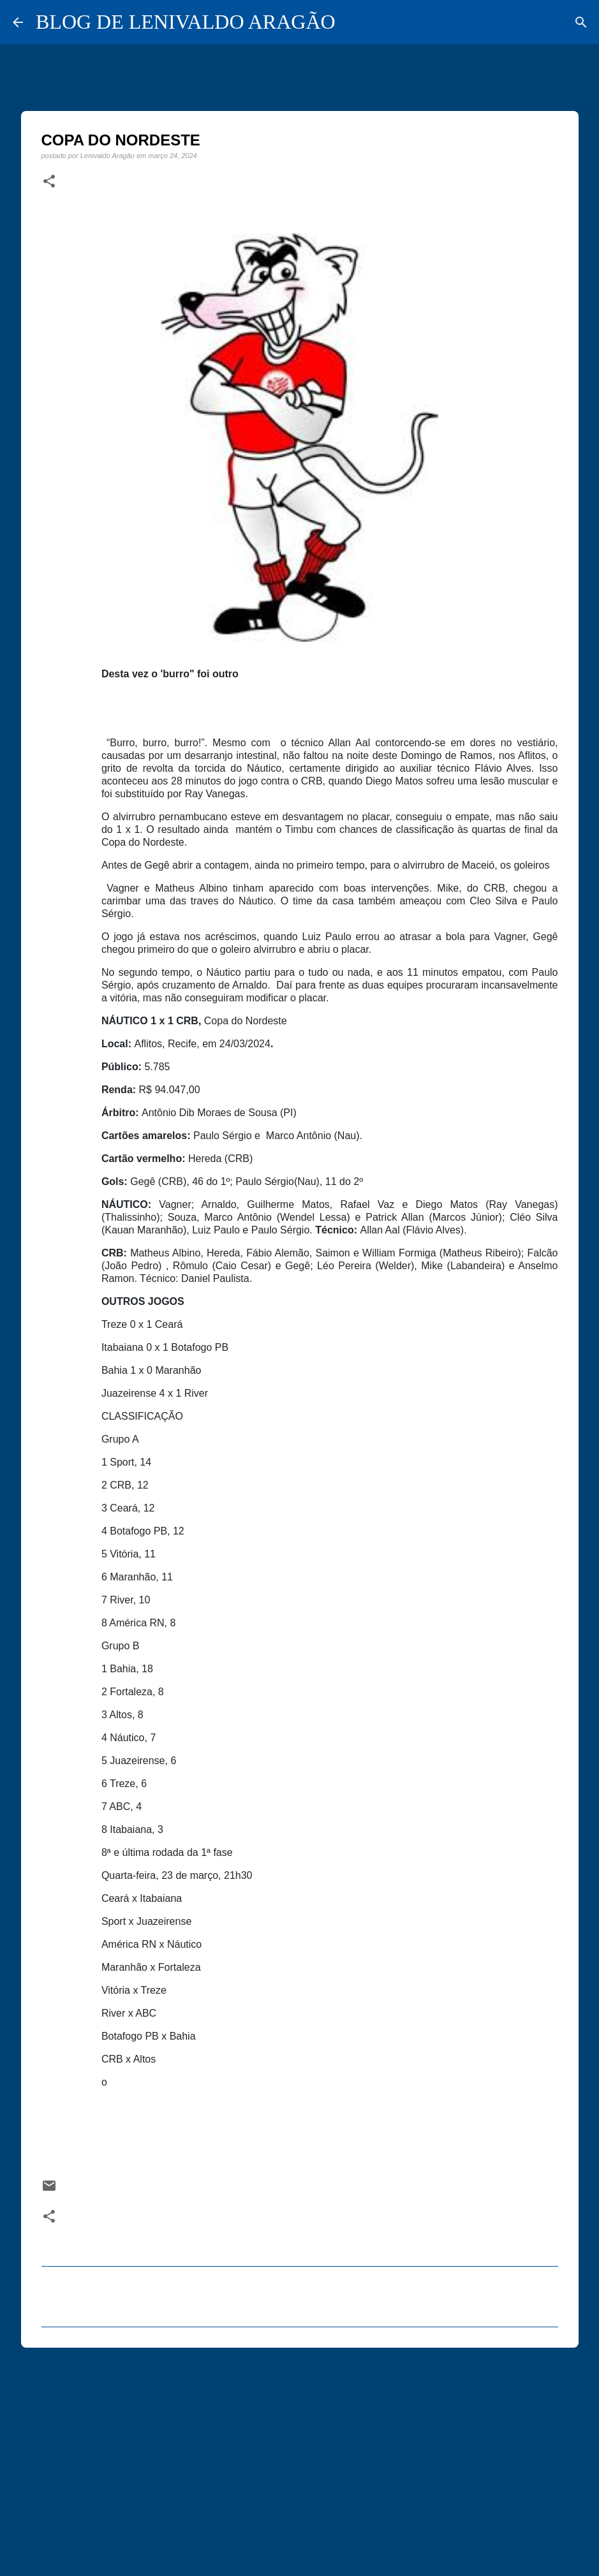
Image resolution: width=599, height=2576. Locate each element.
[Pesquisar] (581, 22)
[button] (49, 181)
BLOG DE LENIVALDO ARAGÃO (186, 21)
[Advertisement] (300, 2456)
